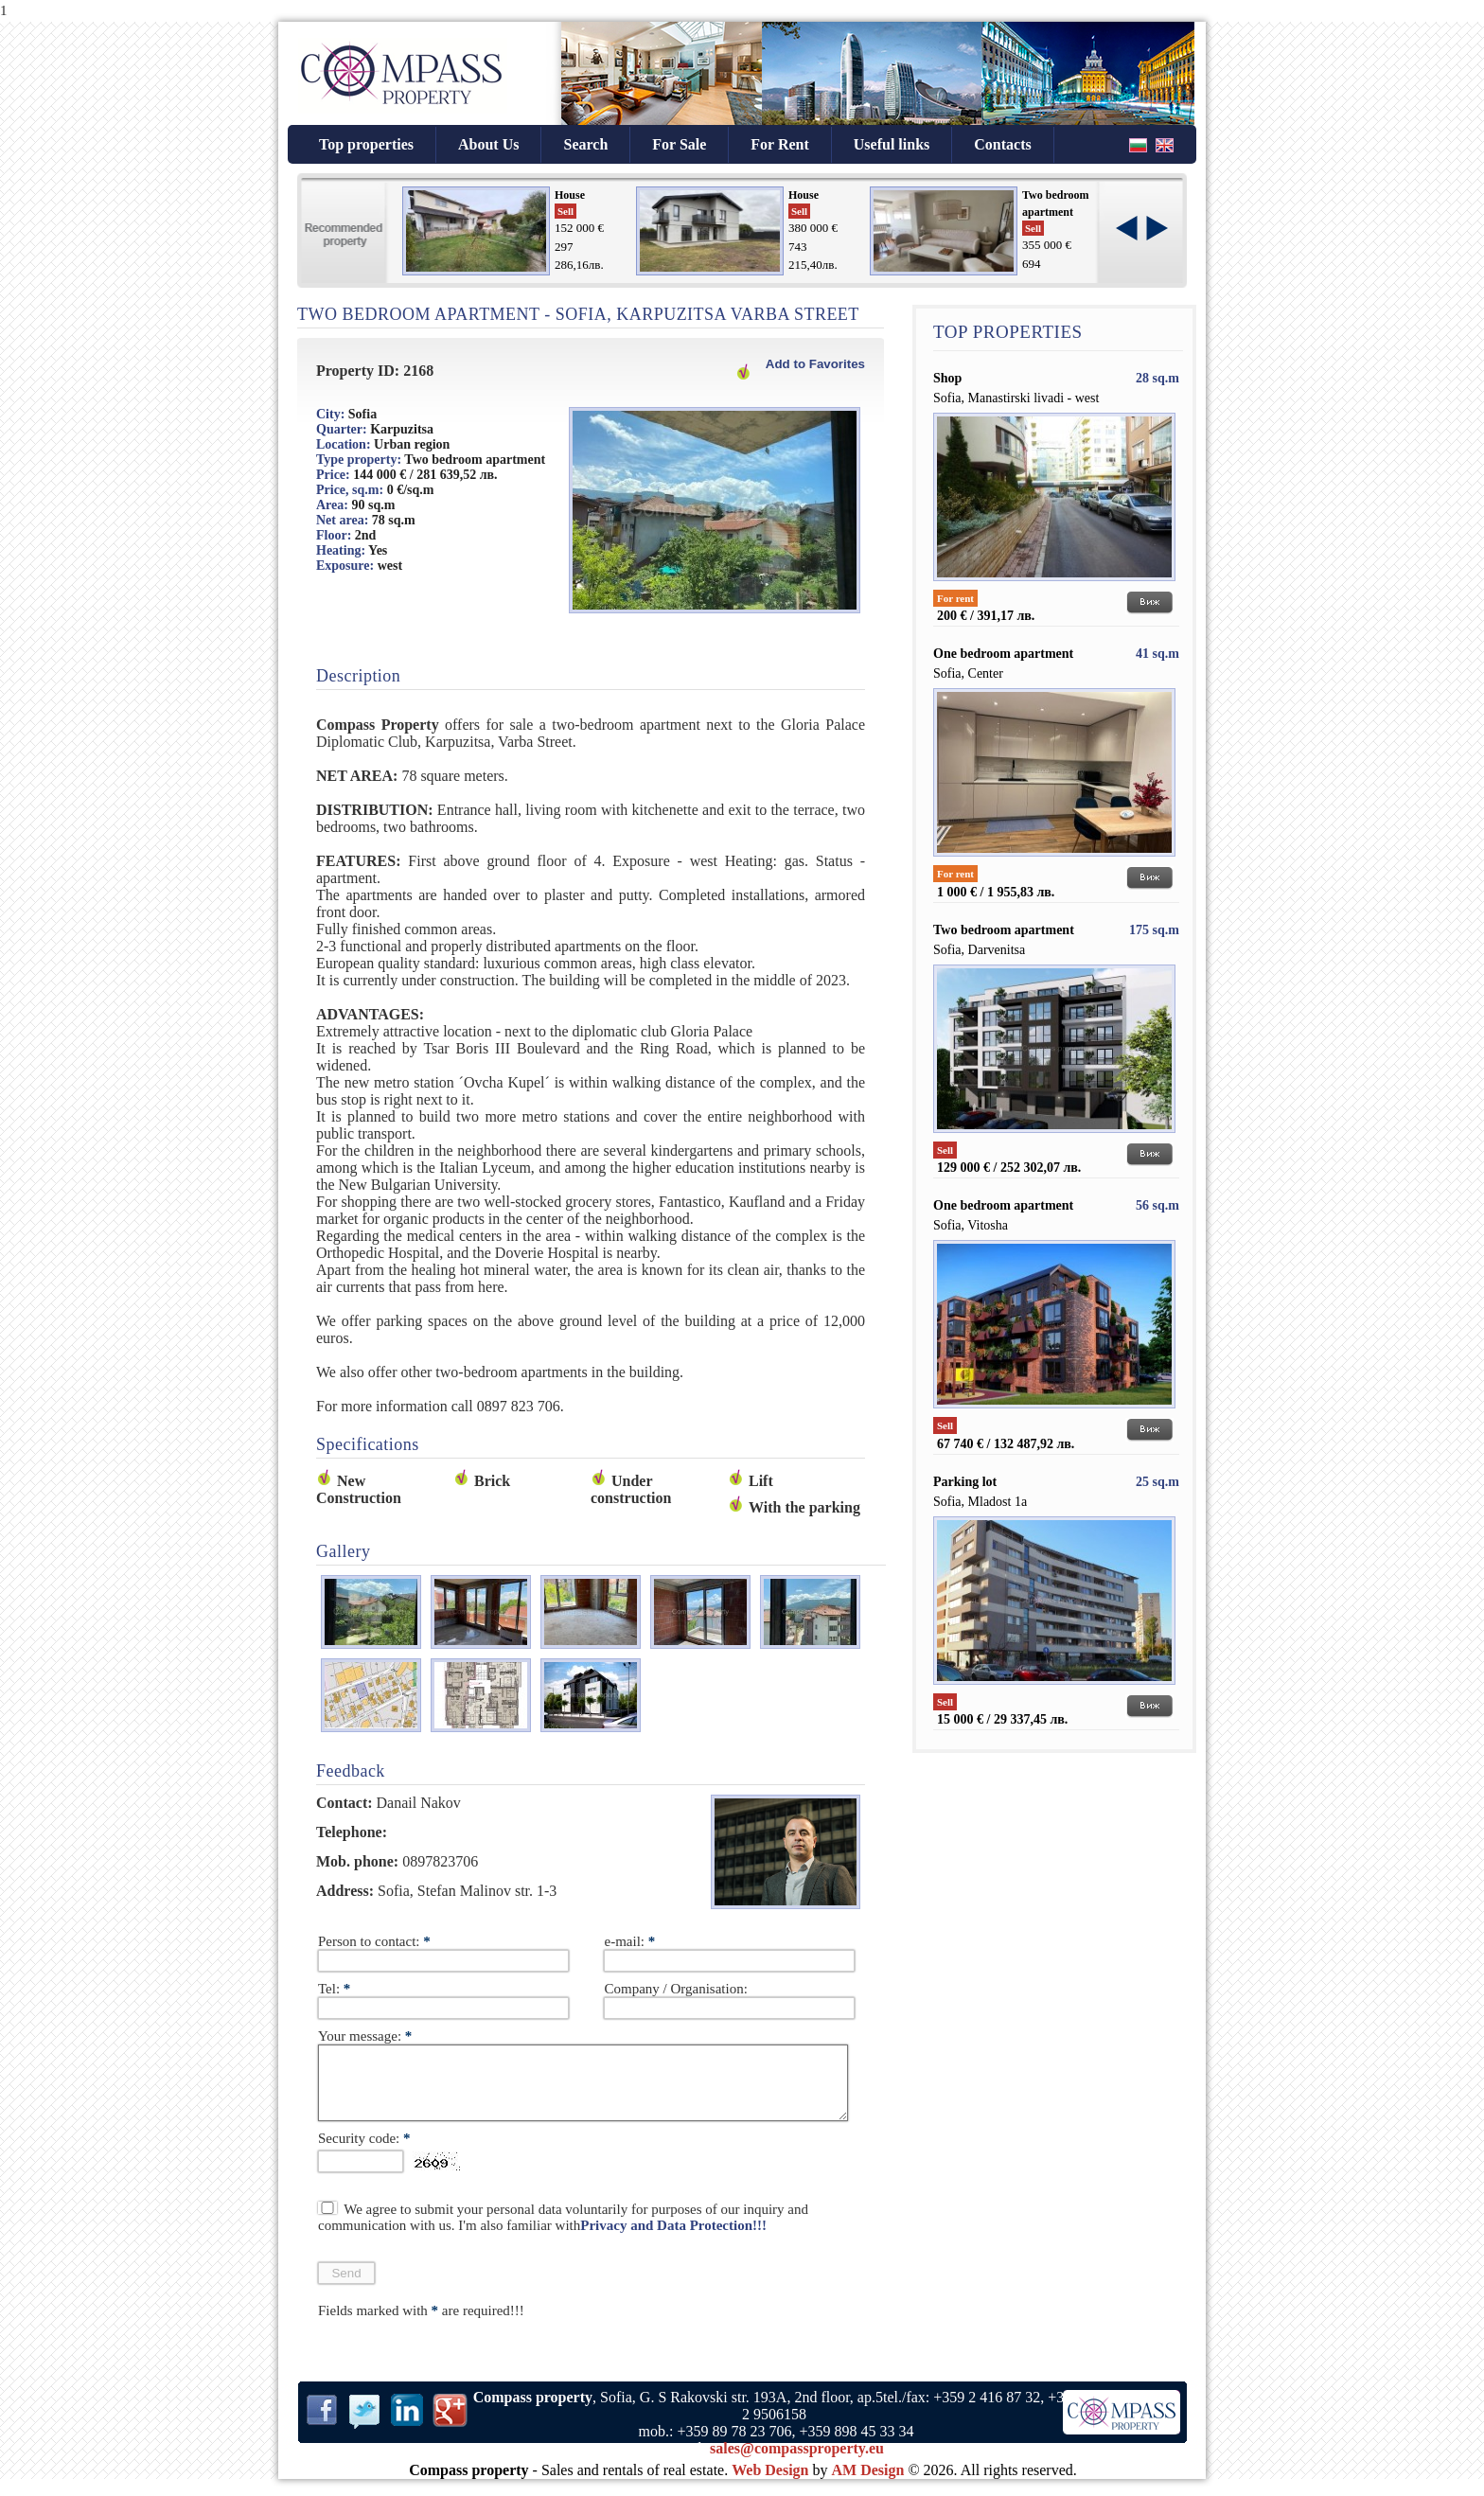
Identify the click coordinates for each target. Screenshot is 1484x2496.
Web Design (770, 2484)
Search (585, 144)
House (570, 195)
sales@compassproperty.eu (797, 2462)
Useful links (891, 144)
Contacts (1002, 144)
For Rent (779, 144)
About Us (488, 144)
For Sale (679, 144)
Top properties (366, 144)
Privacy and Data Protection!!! (673, 2239)
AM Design (868, 2484)
